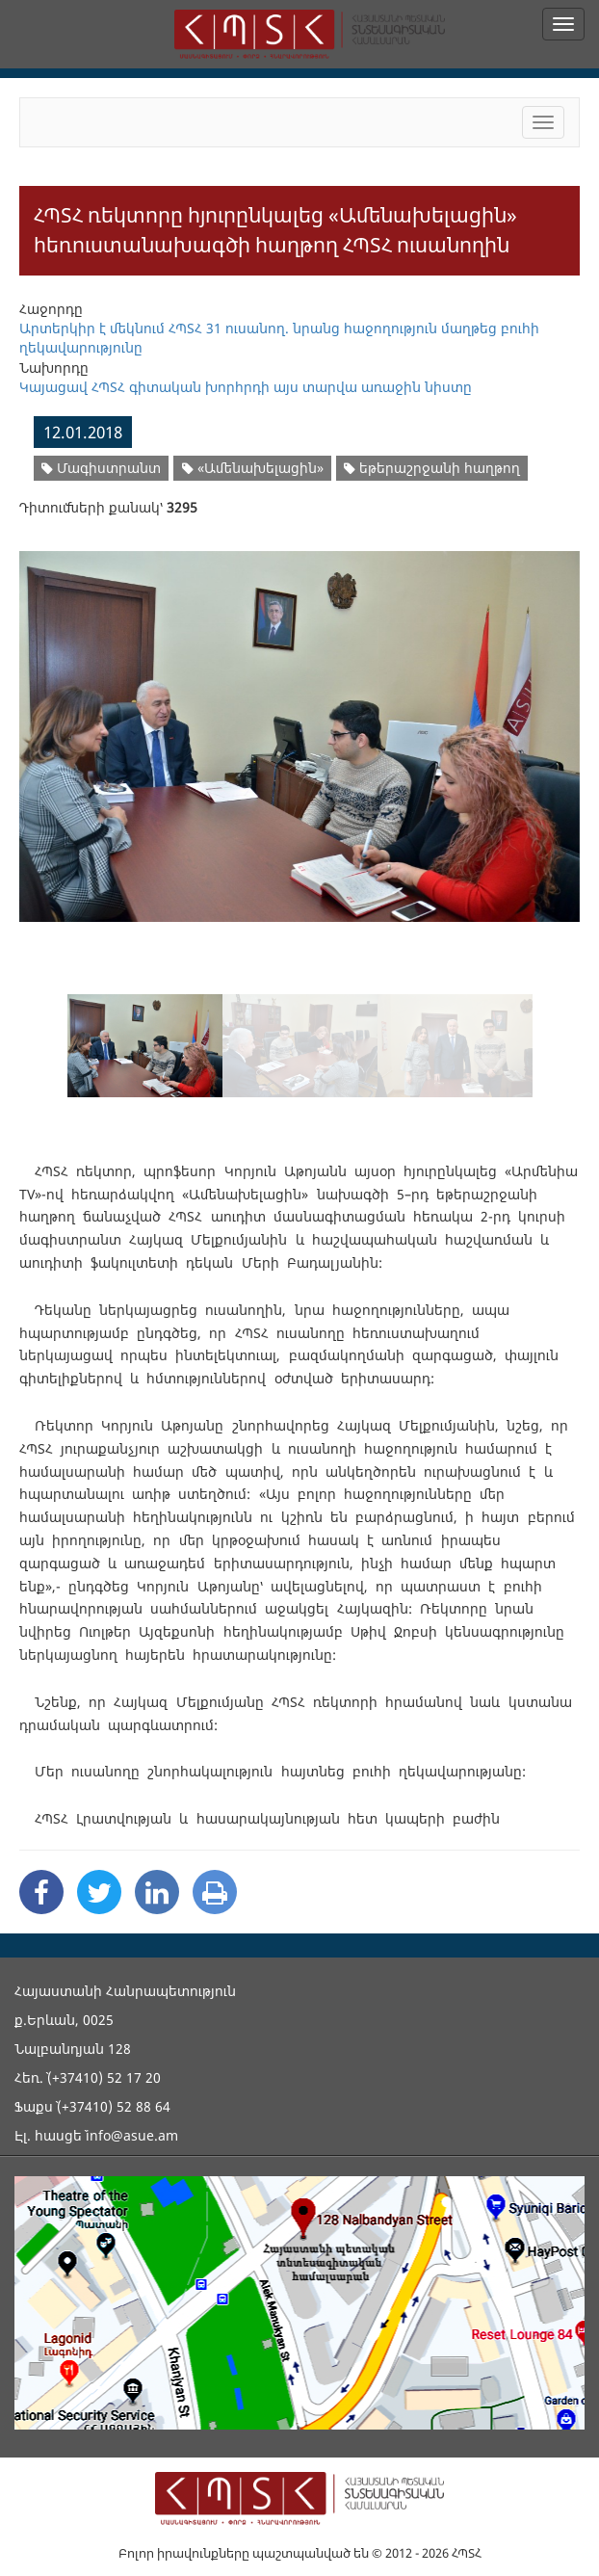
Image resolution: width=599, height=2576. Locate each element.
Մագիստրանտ (101, 468)
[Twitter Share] (99, 1892)
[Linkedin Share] (157, 1892)
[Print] (215, 1892)
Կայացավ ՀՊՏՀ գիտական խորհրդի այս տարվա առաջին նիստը (245, 387)
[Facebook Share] (41, 1892)
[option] (299, 724)
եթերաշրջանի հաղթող (432, 468)
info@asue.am (132, 2135)
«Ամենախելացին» (253, 468)
